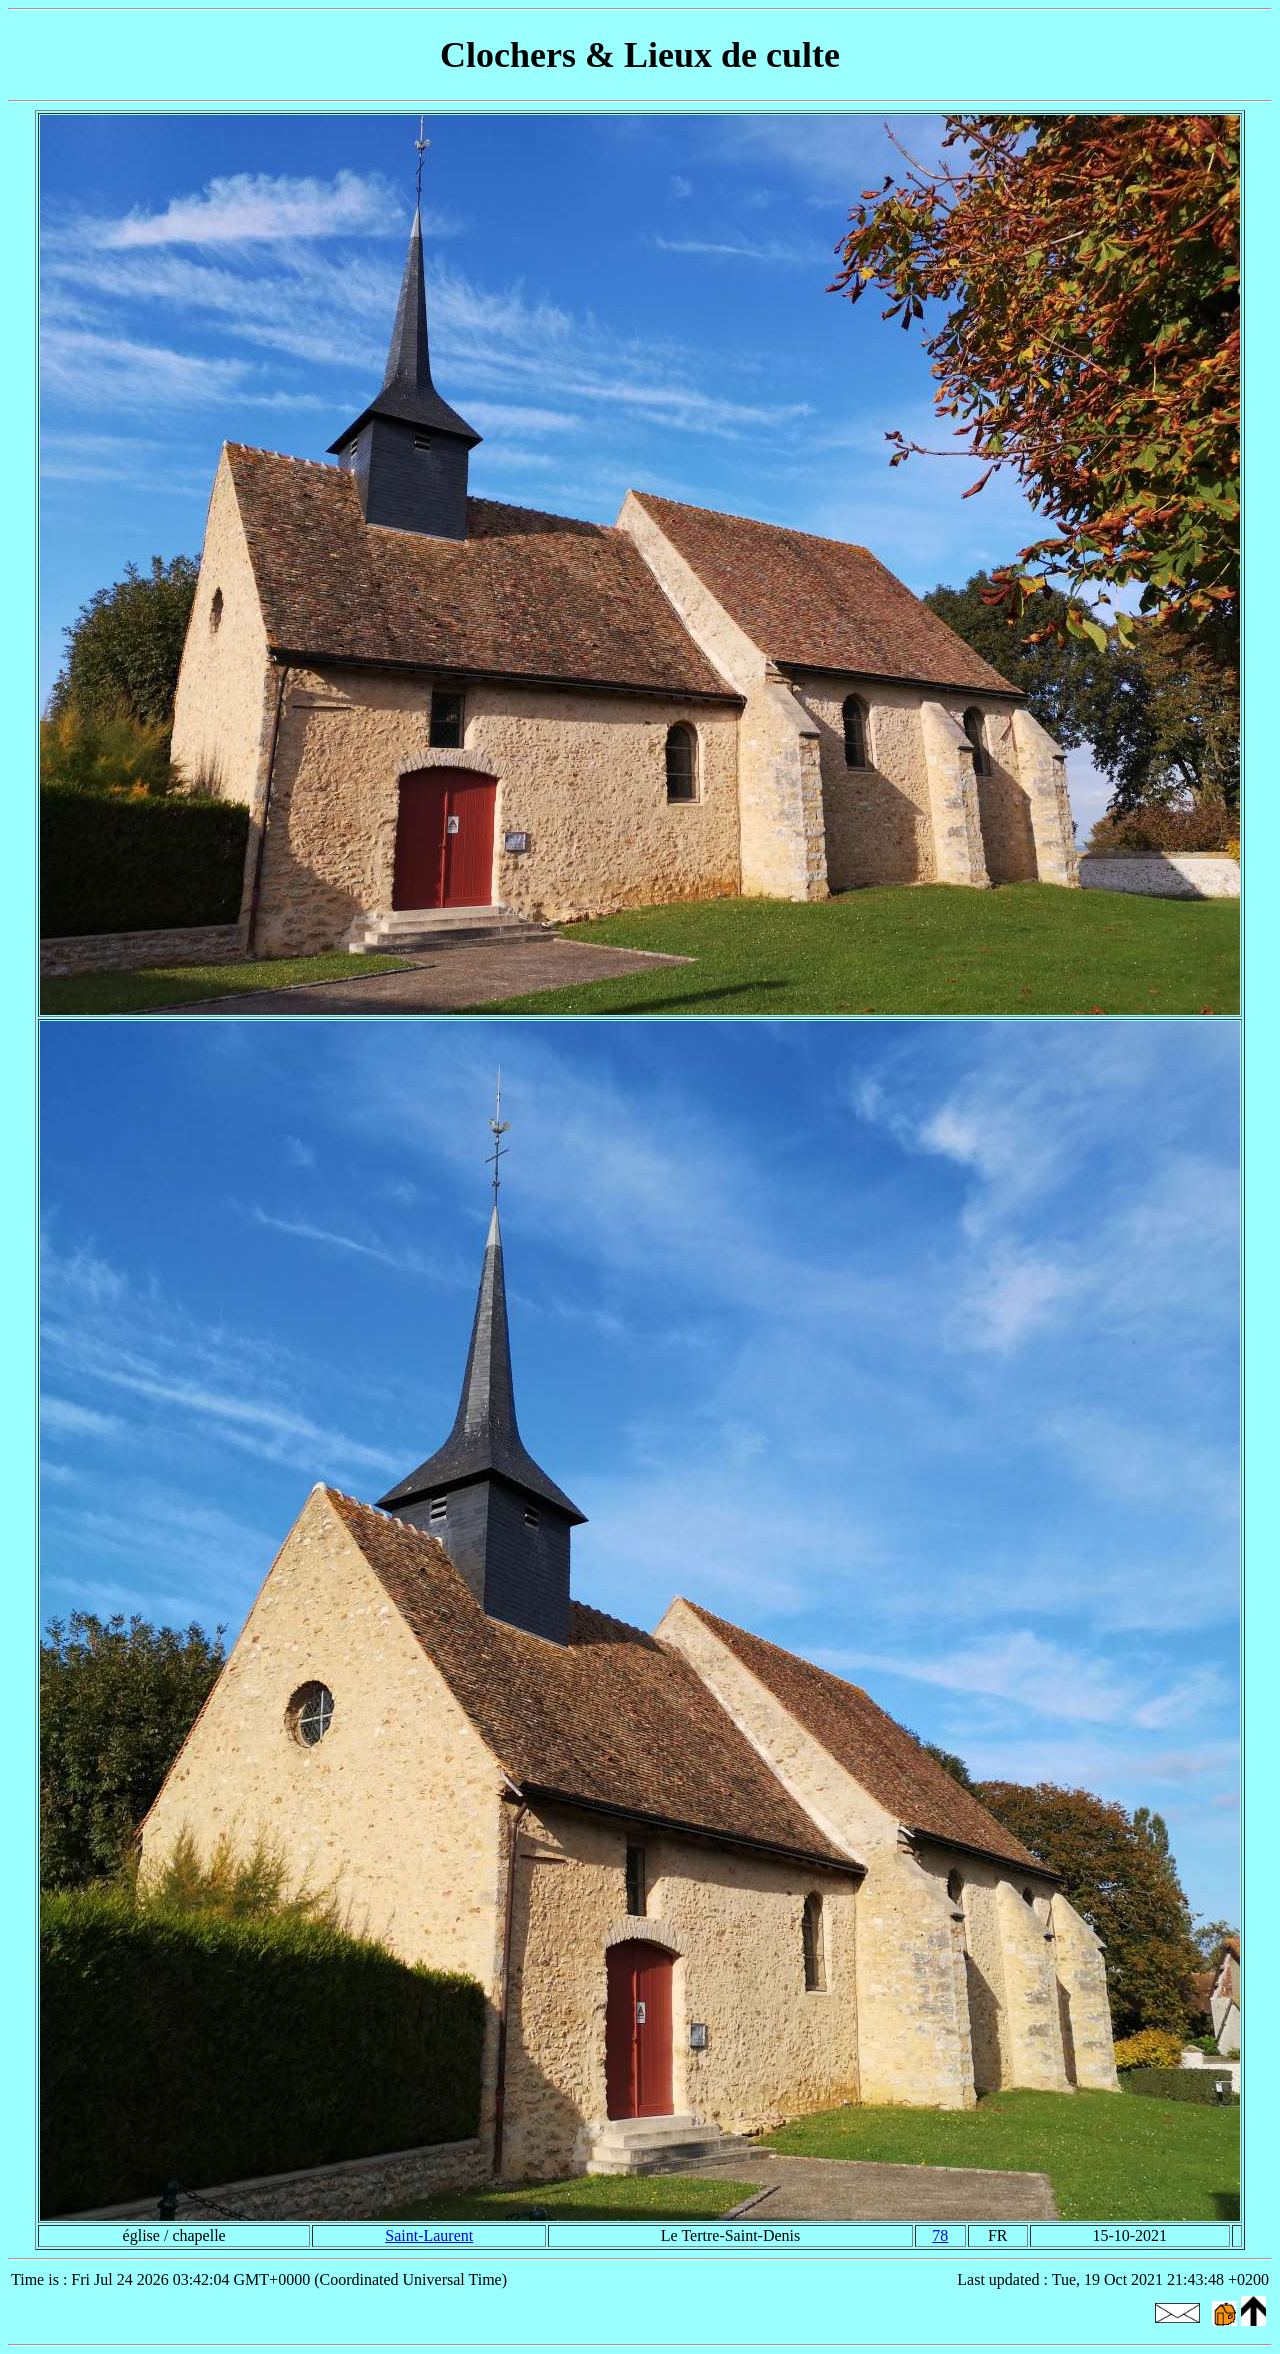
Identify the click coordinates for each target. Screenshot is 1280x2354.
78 (940, 2235)
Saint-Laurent (429, 2235)
